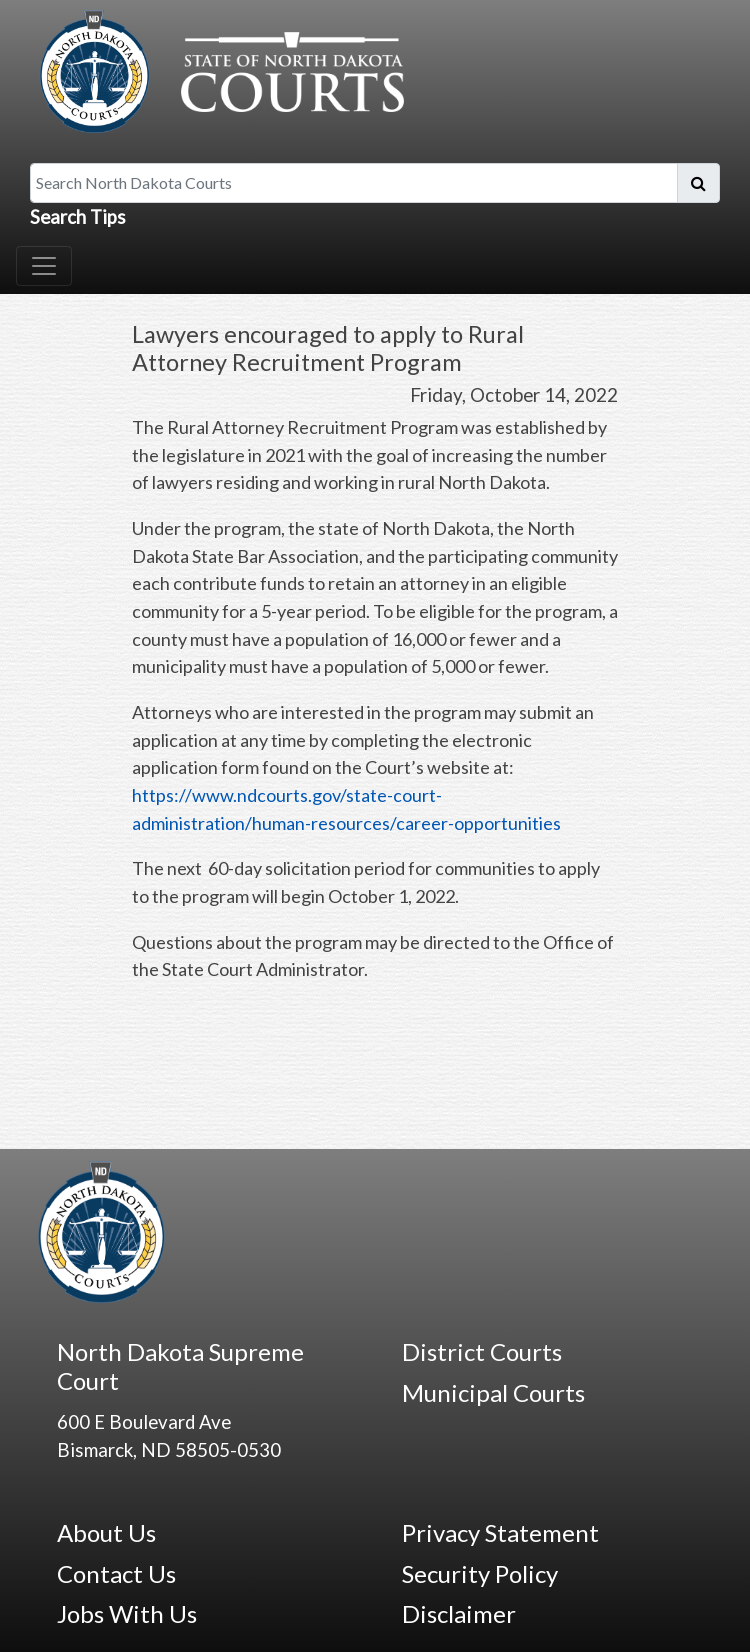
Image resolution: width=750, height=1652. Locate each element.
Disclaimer (459, 1613)
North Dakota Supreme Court (180, 1366)
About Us (106, 1532)
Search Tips (78, 217)
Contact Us (116, 1573)
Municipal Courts (493, 1392)
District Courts (482, 1351)
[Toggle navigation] (44, 266)
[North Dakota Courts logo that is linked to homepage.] (217, 69)
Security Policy (480, 1573)
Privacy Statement (500, 1532)
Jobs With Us (127, 1613)
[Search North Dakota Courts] (354, 183)
